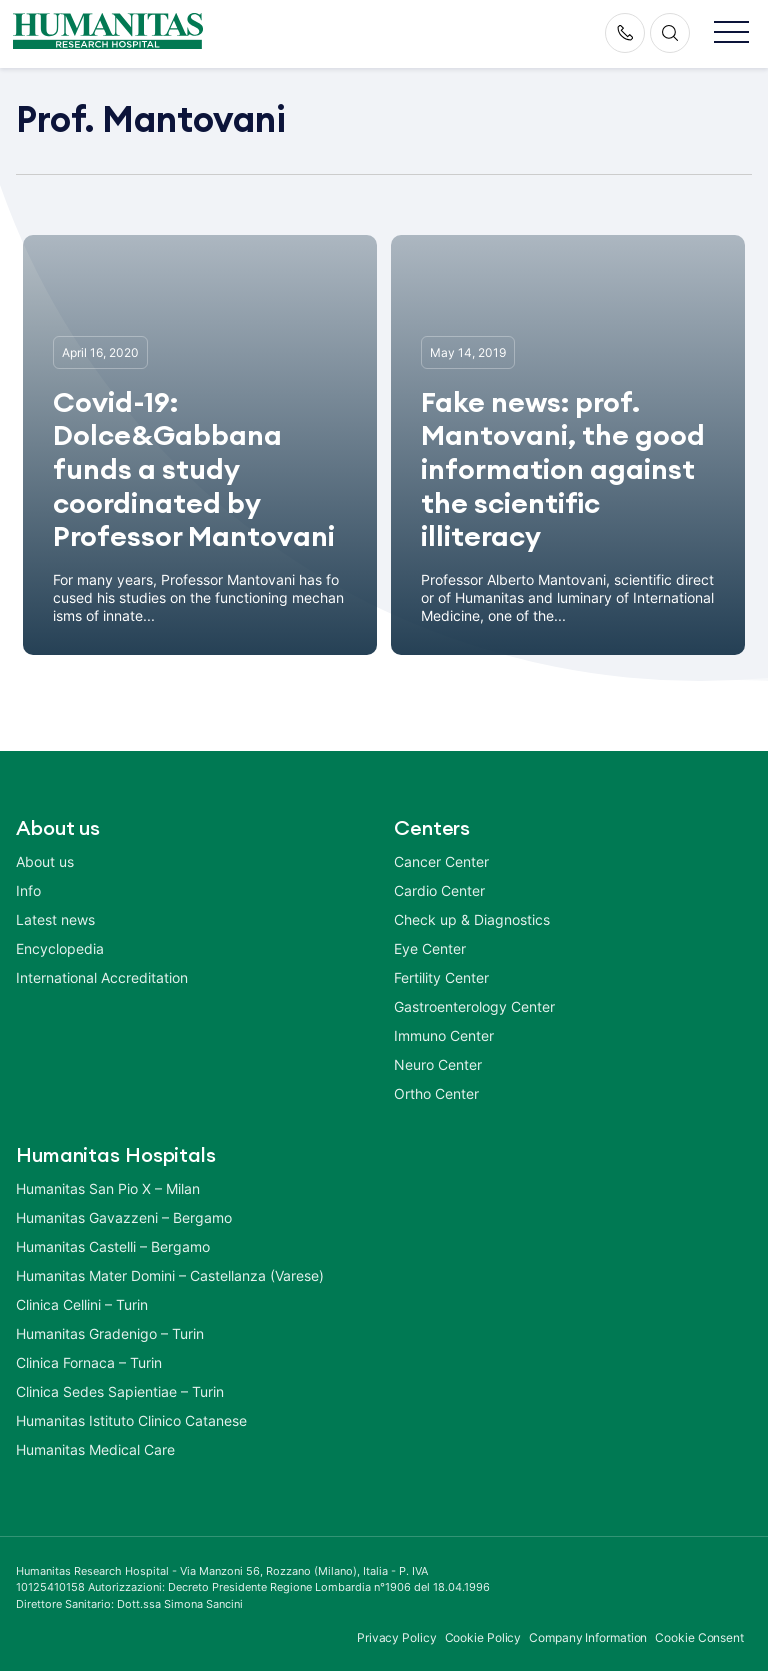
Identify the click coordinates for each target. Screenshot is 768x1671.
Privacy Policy (397, 1637)
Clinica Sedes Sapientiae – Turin (120, 1391)
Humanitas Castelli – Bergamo (113, 1246)
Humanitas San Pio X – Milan (108, 1188)
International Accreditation (102, 977)
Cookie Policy (483, 1637)
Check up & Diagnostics (472, 919)
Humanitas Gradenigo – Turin (110, 1333)
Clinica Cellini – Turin (82, 1304)
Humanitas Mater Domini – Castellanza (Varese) (170, 1275)
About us (45, 861)
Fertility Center (441, 977)
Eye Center (430, 948)
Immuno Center (444, 1035)
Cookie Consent (699, 1637)
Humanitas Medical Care (95, 1449)
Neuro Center (438, 1064)
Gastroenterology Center (474, 1006)
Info (28, 890)
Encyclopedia (60, 948)
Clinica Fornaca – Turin (89, 1362)
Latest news (55, 919)
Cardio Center (439, 890)
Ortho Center (436, 1093)
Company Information (588, 1637)
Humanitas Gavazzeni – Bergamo (124, 1217)
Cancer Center (441, 861)
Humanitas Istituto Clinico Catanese (131, 1420)
